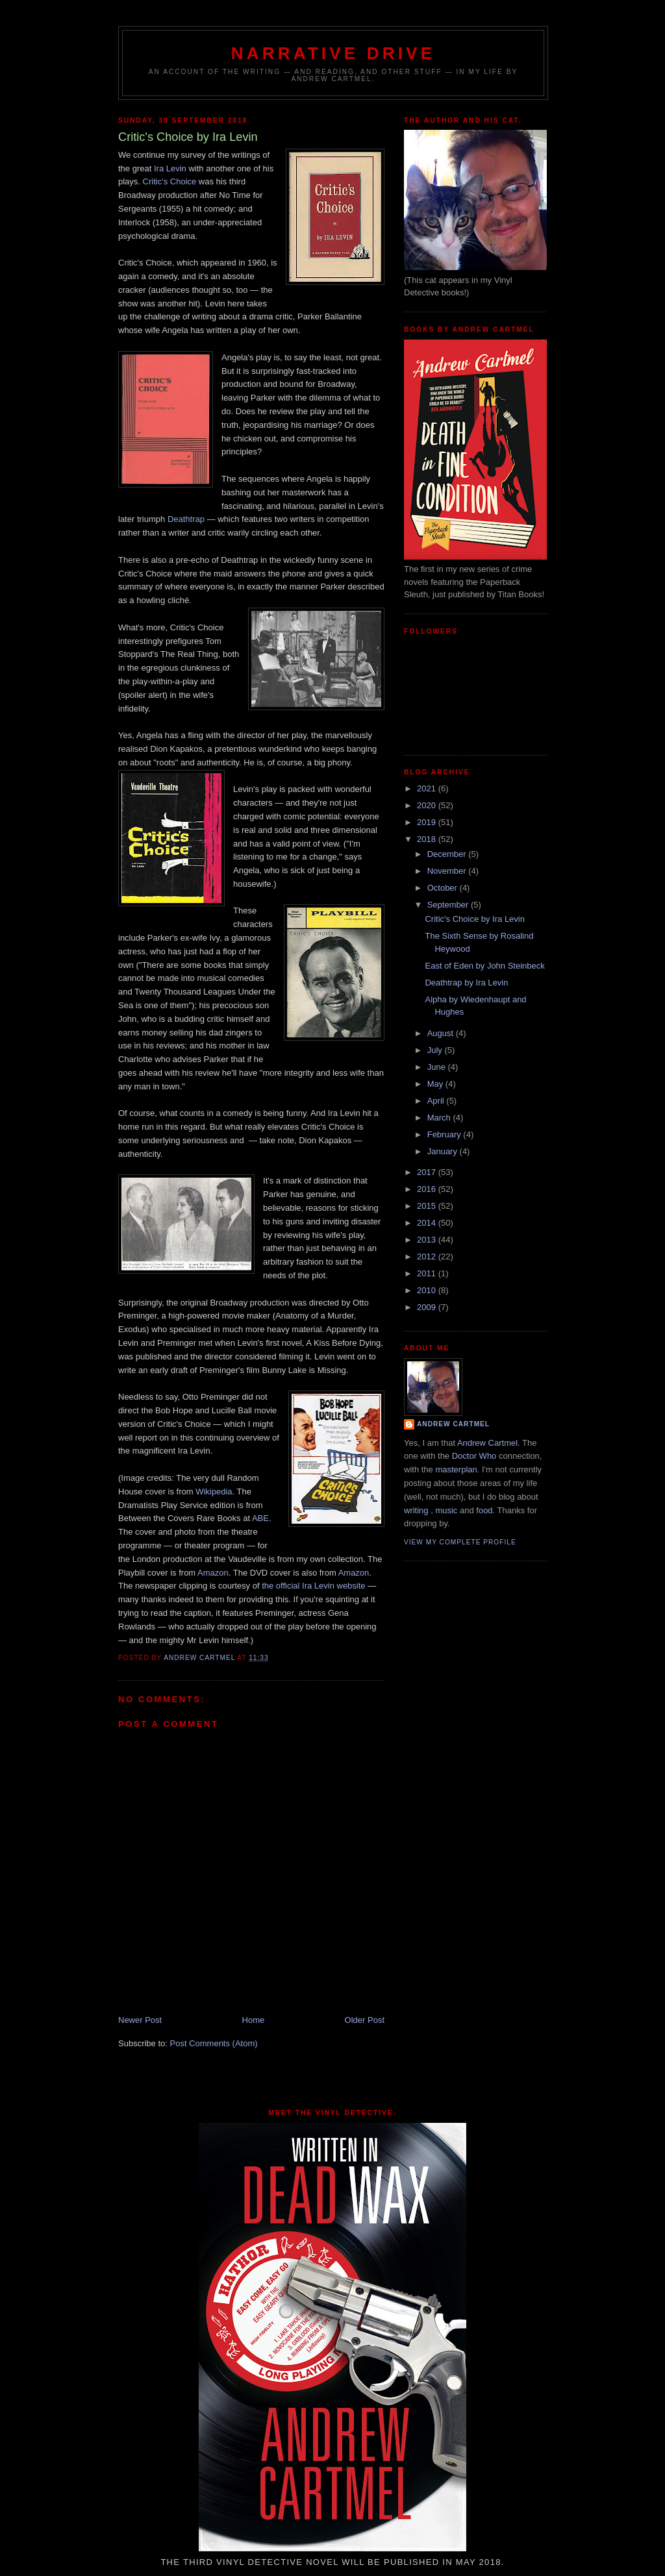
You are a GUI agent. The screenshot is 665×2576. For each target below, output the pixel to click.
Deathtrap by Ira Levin (466, 982)
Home (253, 2020)
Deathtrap (186, 519)
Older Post (364, 2020)
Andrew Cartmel (453, 1424)
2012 (427, 1256)
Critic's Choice (170, 181)
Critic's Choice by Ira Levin (474, 919)
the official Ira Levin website (313, 1586)
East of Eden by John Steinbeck (484, 966)
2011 (427, 1273)
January (443, 1151)
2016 (427, 1189)
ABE (260, 1518)
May (436, 1084)
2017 (427, 1172)
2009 (427, 1307)
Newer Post (140, 2020)
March (440, 1117)
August (441, 1033)
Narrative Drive (333, 53)
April (437, 1101)
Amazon (213, 1573)
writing (416, 1510)
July (436, 1050)
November (448, 871)
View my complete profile (460, 1542)
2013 (427, 1240)
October (443, 888)
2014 (427, 1223)
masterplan (456, 1469)
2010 (427, 1290)
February (445, 1134)
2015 (427, 1206)
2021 (427, 788)
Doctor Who (474, 1456)
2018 (427, 839)
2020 (427, 805)
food (484, 1510)
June (437, 1067)
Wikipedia (213, 1491)
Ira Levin (170, 168)
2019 (427, 822)
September (449, 905)
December (448, 854)
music (446, 1510)
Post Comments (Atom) (214, 2043)
